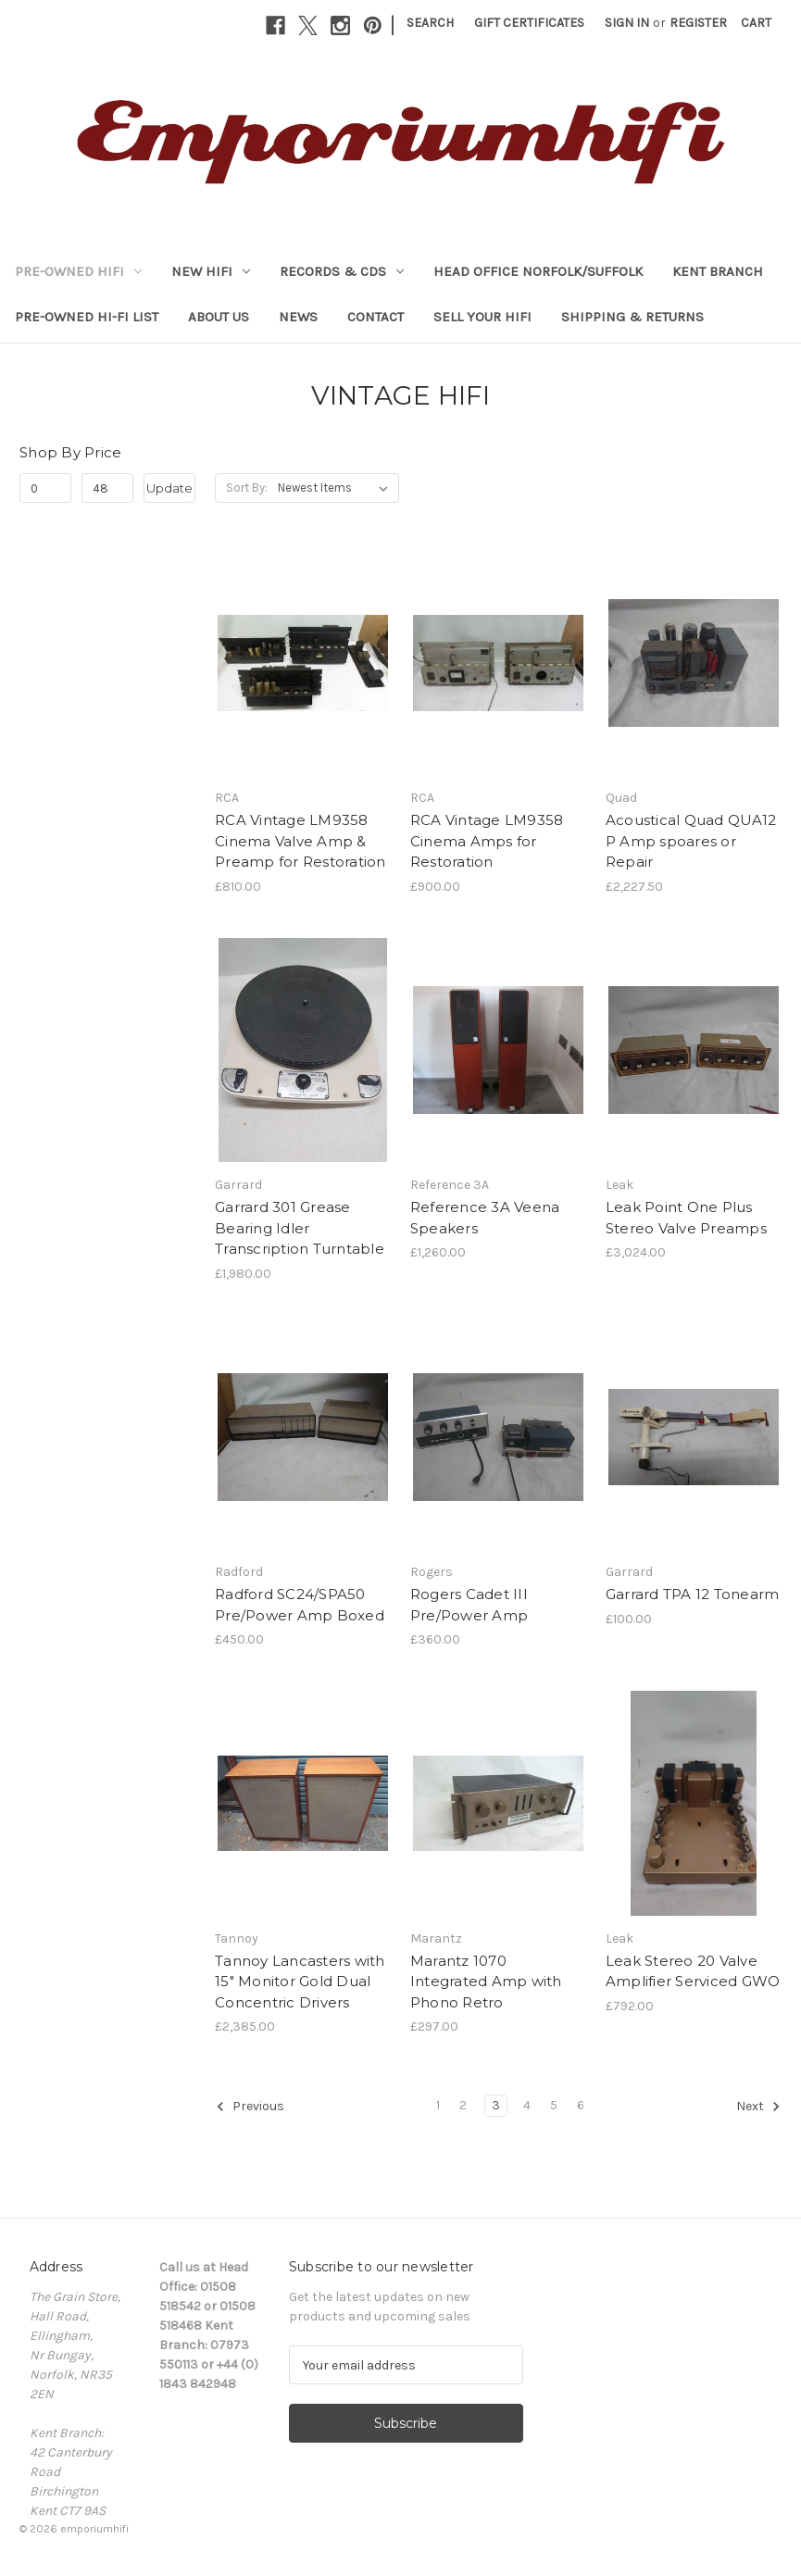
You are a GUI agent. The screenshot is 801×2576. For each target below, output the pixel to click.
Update (169, 488)
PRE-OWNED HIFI (78, 271)
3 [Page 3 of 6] (496, 2105)
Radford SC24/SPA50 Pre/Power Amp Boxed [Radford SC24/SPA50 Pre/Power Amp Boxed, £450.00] (299, 1604)
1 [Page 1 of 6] (438, 2105)
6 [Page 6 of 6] (580, 2105)
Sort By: (247, 487)
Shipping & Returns (632, 316)
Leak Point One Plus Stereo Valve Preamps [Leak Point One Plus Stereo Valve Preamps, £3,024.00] (686, 1217)
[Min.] (45, 488)
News (298, 316)
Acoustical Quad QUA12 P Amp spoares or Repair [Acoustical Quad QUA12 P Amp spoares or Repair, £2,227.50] (691, 840)
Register (698, 23)
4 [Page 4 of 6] (527, 2105)
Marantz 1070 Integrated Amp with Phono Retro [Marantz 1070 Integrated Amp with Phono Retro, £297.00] (486, 1981)
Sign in (627, 23)
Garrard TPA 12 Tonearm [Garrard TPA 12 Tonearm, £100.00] (693, 1594)
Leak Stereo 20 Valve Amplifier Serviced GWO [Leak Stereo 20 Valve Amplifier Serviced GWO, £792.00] (693, 1971)
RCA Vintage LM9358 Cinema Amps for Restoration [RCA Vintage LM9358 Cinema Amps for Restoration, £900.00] (487, 840)
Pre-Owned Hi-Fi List (86, 316)
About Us (218, 316)
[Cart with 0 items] (756, 22)
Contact (375, 316)
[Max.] (107, 488)
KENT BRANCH (717, 271)
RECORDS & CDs (342, 271)
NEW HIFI (210, 271)
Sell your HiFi (482, 316)
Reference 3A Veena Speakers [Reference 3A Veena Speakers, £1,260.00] (485, 1217)
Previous (250, 2106)
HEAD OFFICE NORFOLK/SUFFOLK (538, 271)
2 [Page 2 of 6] (463, 2105)
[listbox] (336, 488)
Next (758, 2106)
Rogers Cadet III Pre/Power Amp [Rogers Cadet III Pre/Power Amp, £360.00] (469, 1604)
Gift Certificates (529, 23)
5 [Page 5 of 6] (553, 2105)
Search (430, 23)
